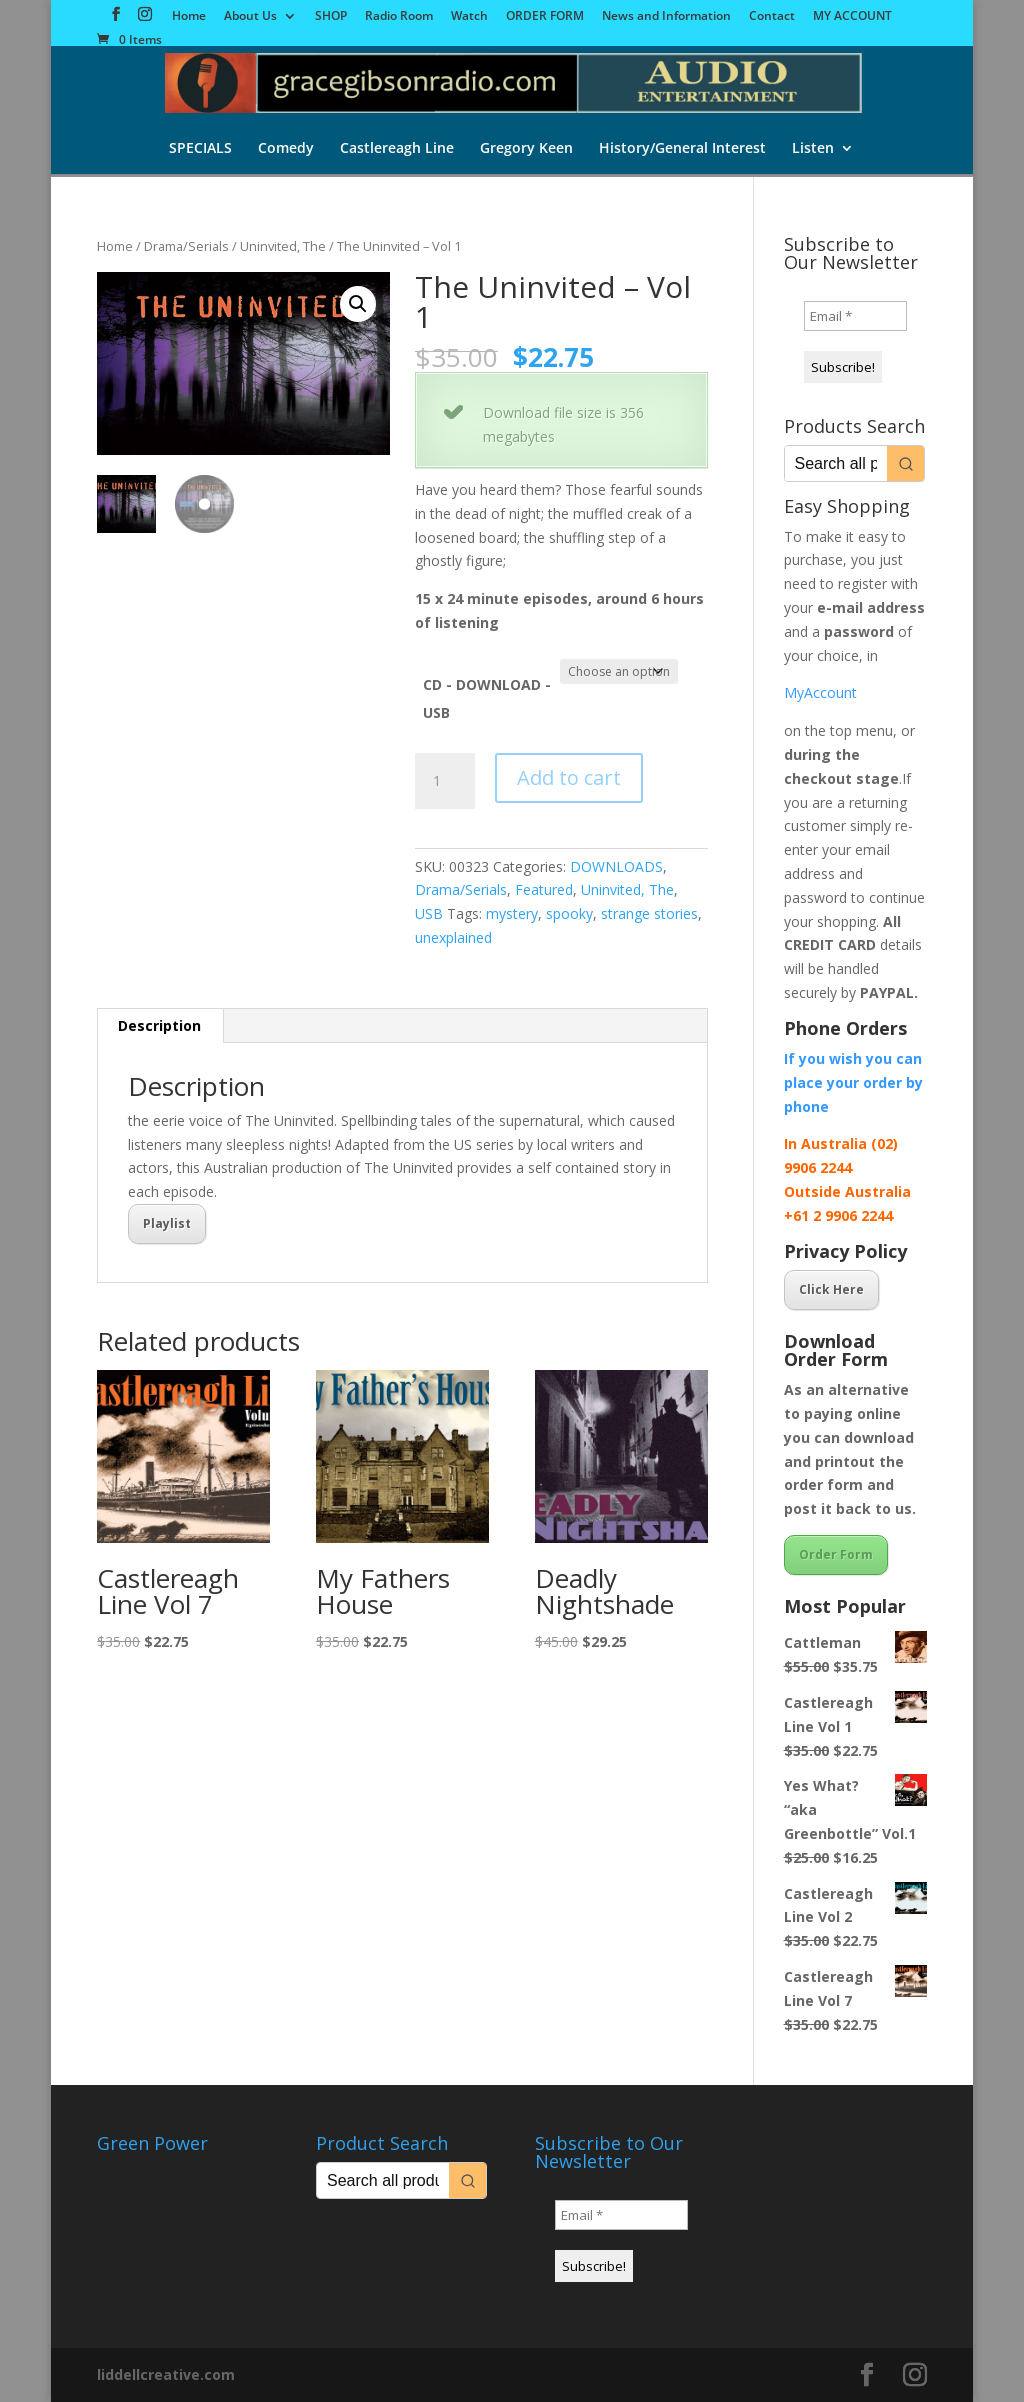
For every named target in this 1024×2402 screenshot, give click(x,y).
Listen (813, 149)
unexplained (453, 937)
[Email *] (855, 316)
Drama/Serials (186, 246)
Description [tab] (159, 1025)
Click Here (831, 1289)
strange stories (649, 913)
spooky (569, 913)
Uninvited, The (283, 246)
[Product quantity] (445, 781)
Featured (544, 889)
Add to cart (569, 777)
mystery (512, 913)
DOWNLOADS (616, 866)
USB (429, 913)
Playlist (167, 1223)
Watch (469, 17)
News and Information (666, 17)
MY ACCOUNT (852, 17)
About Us (250, 17)
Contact (772, 17)
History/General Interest (682, 149)
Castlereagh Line (397, 149)
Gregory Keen (526, 149)
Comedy (286, 149)
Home (189, 17)
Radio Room (399, 17)
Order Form (836, 1554)
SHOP (331, 17)
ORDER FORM (545, 17)
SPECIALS (200, 149)
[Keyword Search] (836, 463)
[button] (358, 304)
